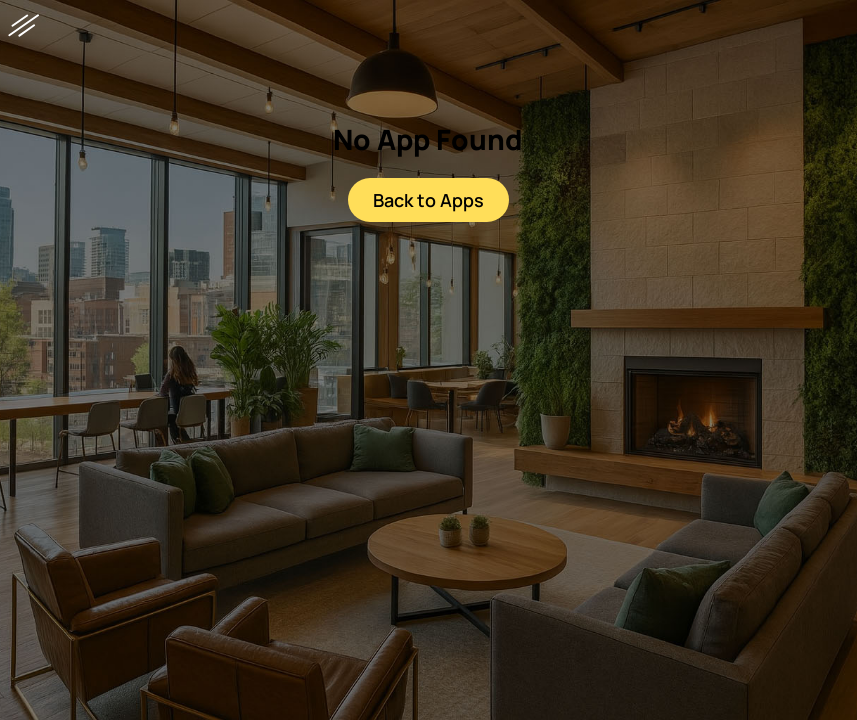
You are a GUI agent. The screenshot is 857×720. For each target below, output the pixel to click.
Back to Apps (428, 200)
